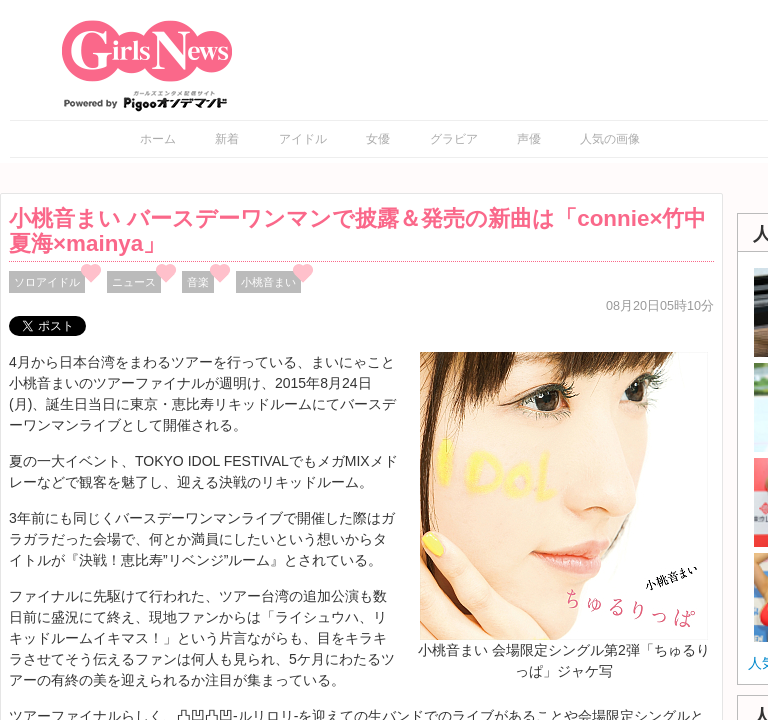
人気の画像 (610, 139)
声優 (529, 139)
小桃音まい (268, 282)
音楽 (198, 282)
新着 (227, 139)
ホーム (158, 139)
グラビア (454, 139)
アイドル (303, 139)
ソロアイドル (47, 282)
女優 (378, 139)
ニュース (134, 282)
